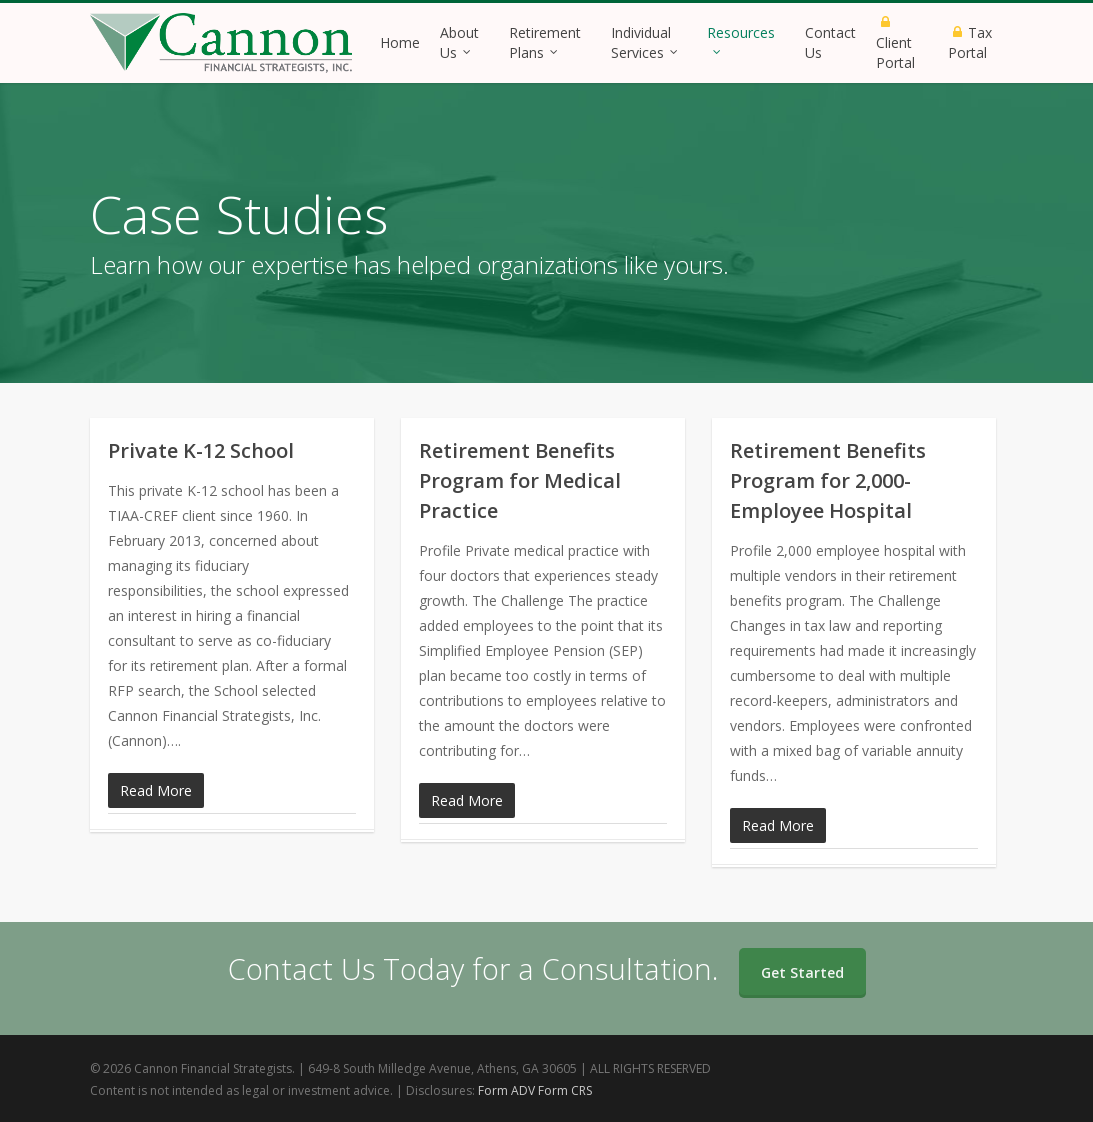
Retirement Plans (545, 42)
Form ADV (506, 1090)
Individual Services (645, 42)
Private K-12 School (201, 450)
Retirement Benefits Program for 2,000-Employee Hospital (828, 480)
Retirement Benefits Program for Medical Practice (520, 480)
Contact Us (830, 42)
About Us (459, 42)
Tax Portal (970, 42)
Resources (741, 38)
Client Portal (895, 44)
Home (400, 42)
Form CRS (565, 1090)
